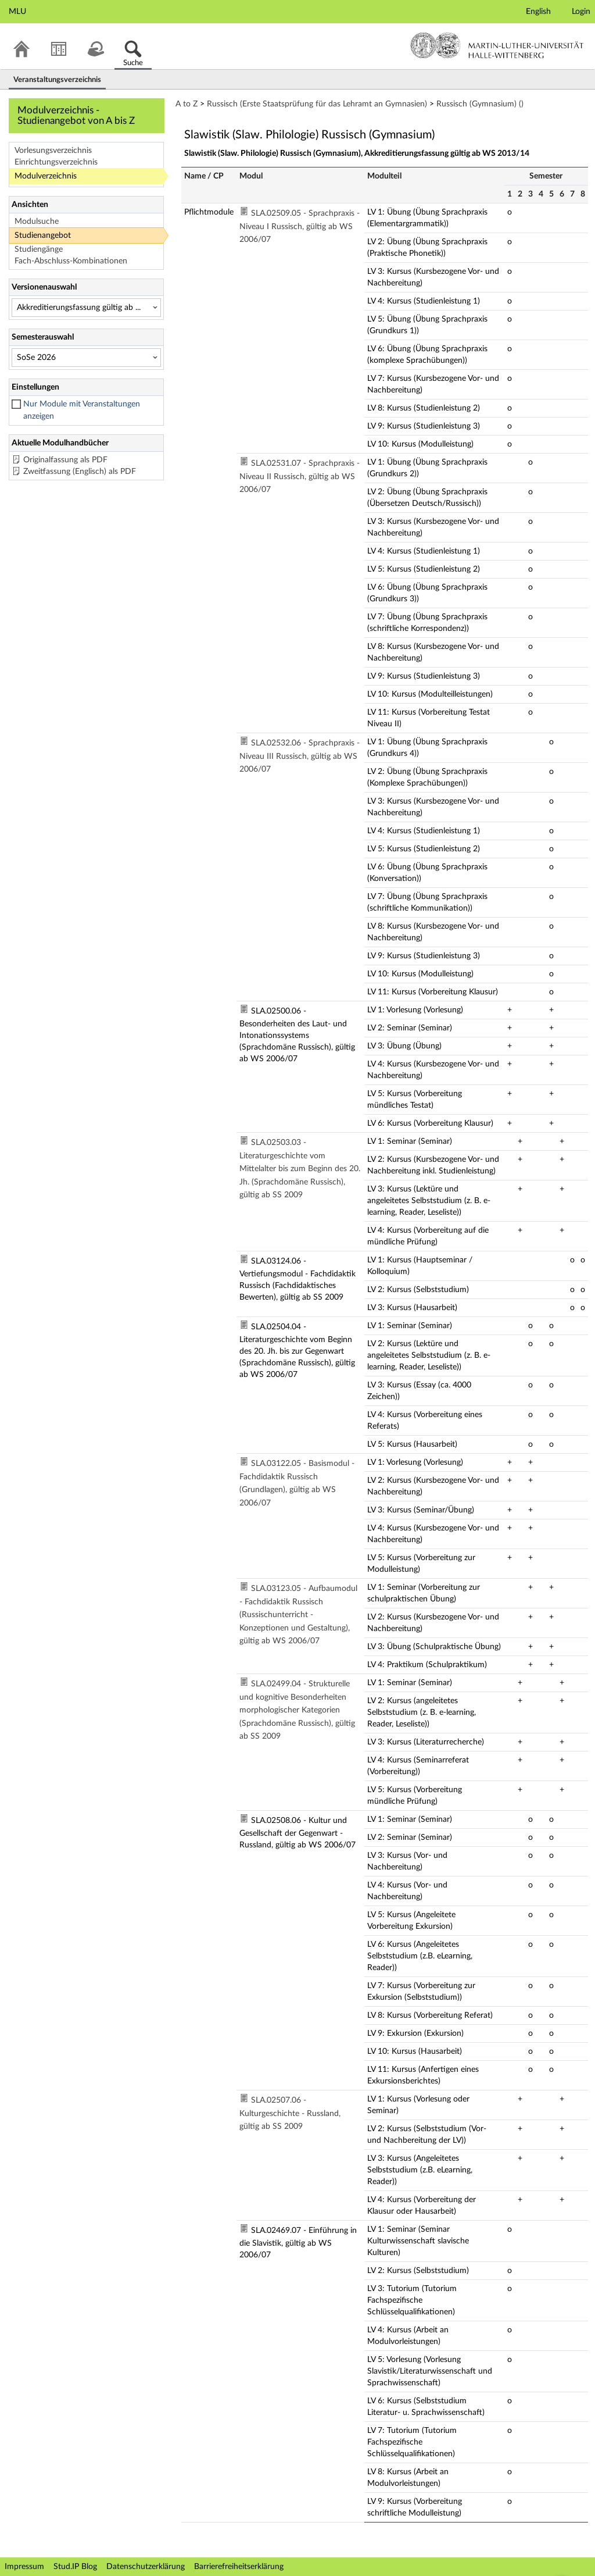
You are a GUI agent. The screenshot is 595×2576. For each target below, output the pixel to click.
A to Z (186, 104)
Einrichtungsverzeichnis (56, 162)
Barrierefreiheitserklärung (239, 2567)
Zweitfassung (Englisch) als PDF (79, 472)
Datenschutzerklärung (145, 2567)
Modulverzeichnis (46, 176)
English (538, 12)
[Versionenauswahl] (86, 307)
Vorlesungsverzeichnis (53, 151)
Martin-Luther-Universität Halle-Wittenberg (497, 45)
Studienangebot (43, 235)
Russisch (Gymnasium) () (480, 104)
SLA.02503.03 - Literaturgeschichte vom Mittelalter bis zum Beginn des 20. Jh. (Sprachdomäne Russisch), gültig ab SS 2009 (299, 1169)
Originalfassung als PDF (65, 460)
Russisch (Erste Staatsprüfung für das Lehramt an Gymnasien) (317, 104)
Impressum (24, 2567)
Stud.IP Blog (75, 2567)
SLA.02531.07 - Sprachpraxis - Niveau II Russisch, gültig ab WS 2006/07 (299, 476)
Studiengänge (39, 249)
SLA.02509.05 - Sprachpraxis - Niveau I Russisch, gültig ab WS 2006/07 (299, 226)
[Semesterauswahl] (86, 357)
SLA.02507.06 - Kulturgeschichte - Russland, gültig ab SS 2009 (289, 2113)
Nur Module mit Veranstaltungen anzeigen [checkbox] (81, 410)
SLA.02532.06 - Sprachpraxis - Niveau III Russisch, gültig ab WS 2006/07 (299, 756)
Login (581, 12)
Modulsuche (37, 221)
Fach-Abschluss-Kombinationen (71, 261)
